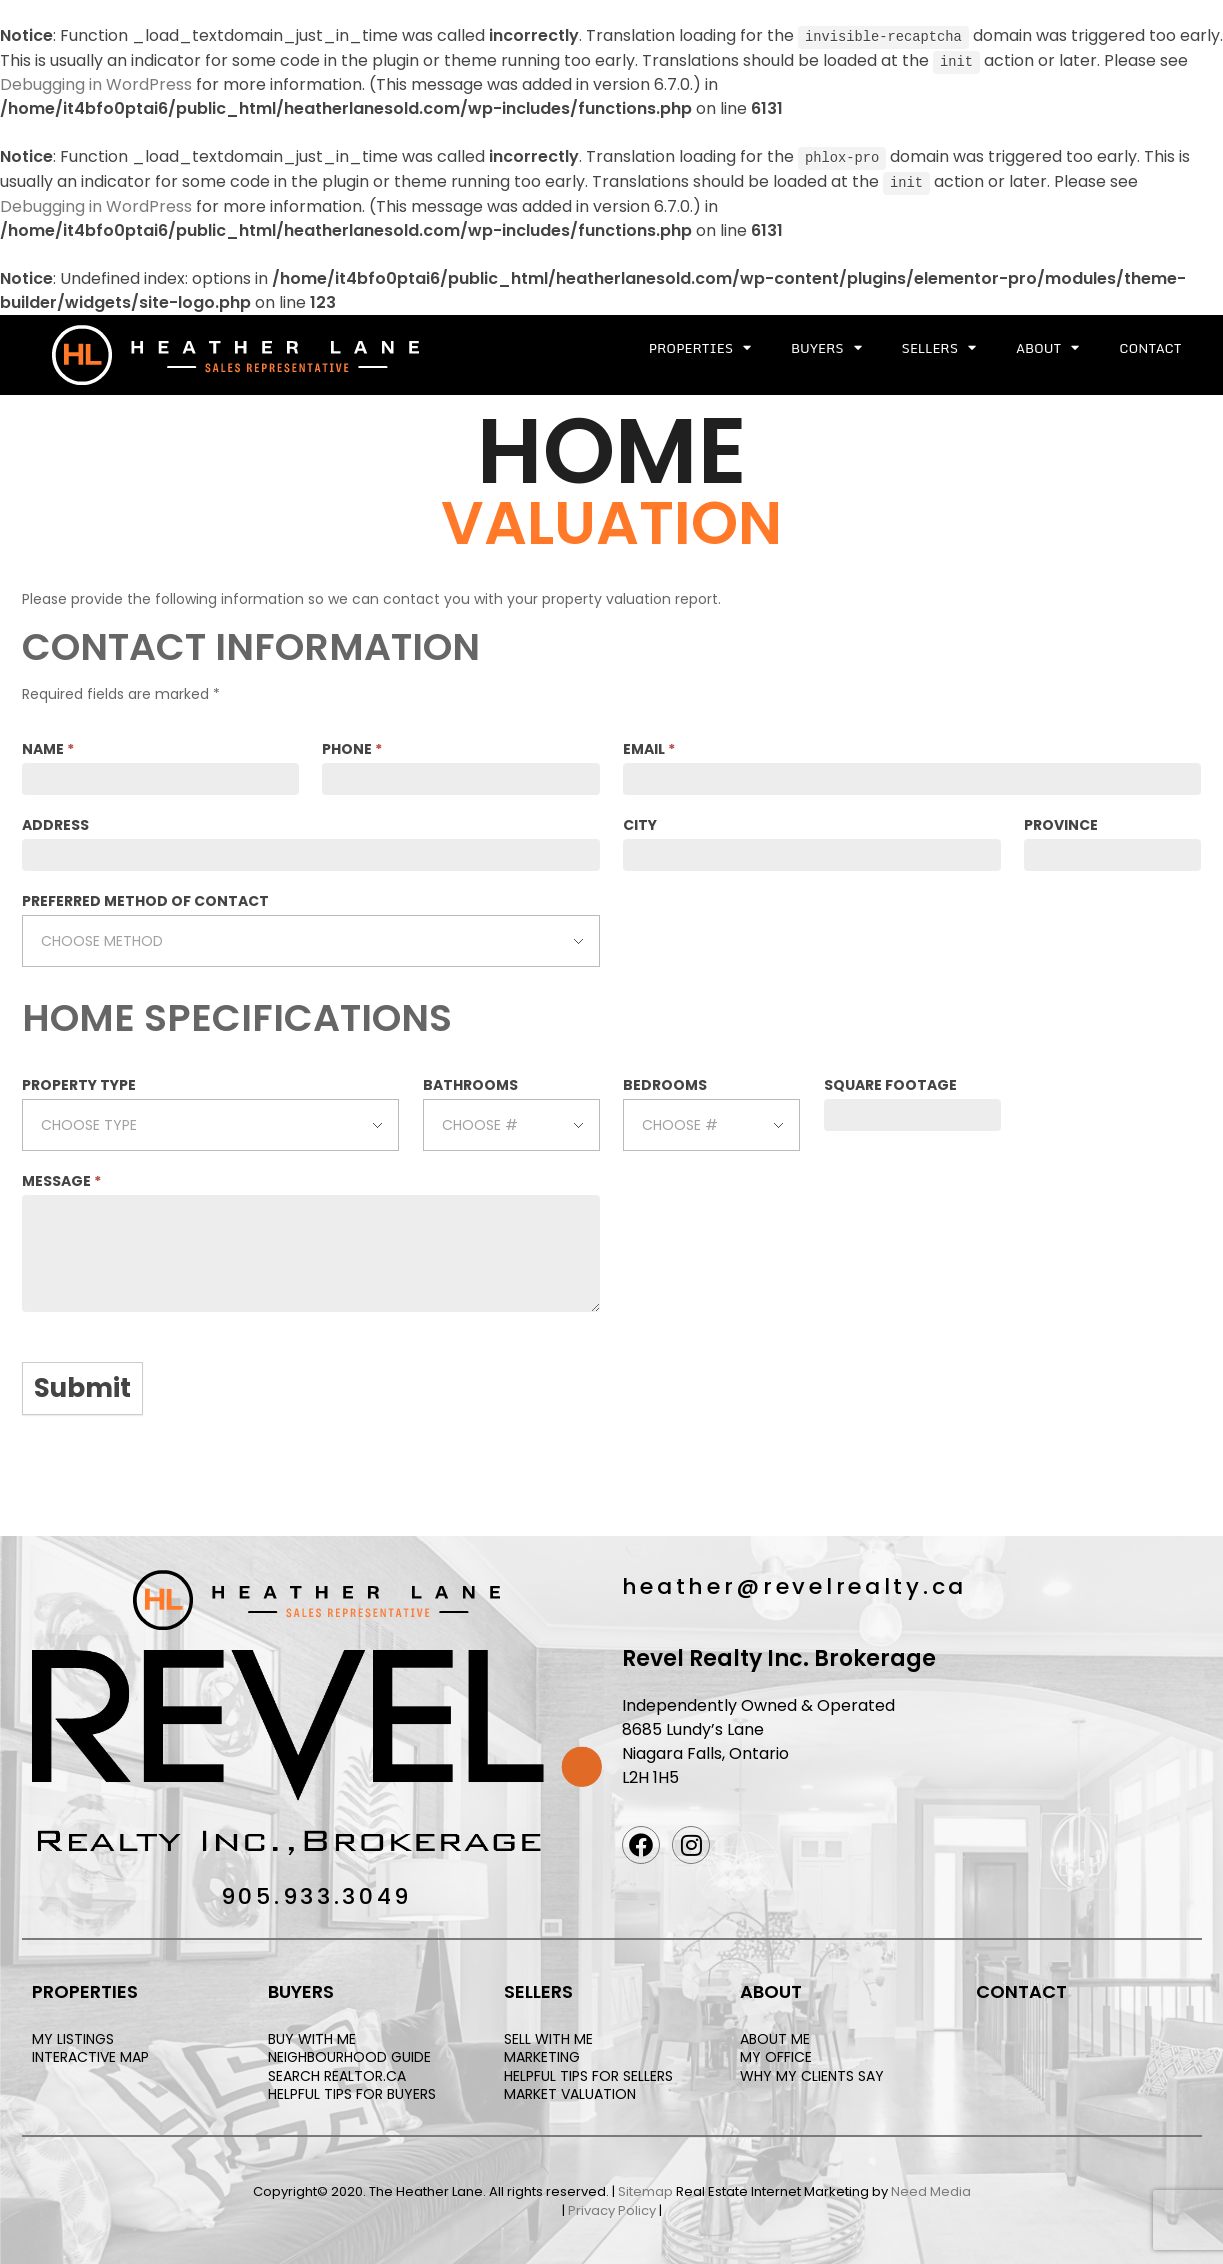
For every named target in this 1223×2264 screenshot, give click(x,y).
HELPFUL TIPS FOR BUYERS (352, 2091)
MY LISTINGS (73, 2037)
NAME (48, 746)
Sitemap (645, 2188)
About (1047, 345)
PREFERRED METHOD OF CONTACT (145, 898)
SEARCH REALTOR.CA (337, 2073)
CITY (640, 822)
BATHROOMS (470, 1083)
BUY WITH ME (312, 2037)
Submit (82, 1386)
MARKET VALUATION (570, 2091)
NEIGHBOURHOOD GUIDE (349, 2055)
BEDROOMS (665, 1083)
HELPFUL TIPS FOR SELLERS (588, 2073)
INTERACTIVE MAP (90, 2055)
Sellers (939, 345)
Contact (1150, 345)
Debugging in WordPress (96, 83)
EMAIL (649, 746)
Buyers (826, 345)
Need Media (931, 2188)
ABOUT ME (775, 2037)
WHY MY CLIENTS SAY (812, 2073)
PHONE (352, 746)
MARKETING (542, 2055)
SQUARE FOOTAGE (890, 1083)
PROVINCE (1061, 822)
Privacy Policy (612, 2208)
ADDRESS (55, 822)
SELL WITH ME (548, 2037)
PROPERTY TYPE (79, 1083)
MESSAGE (61, 1179)
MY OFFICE (776, 2055)
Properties (700, 345)
